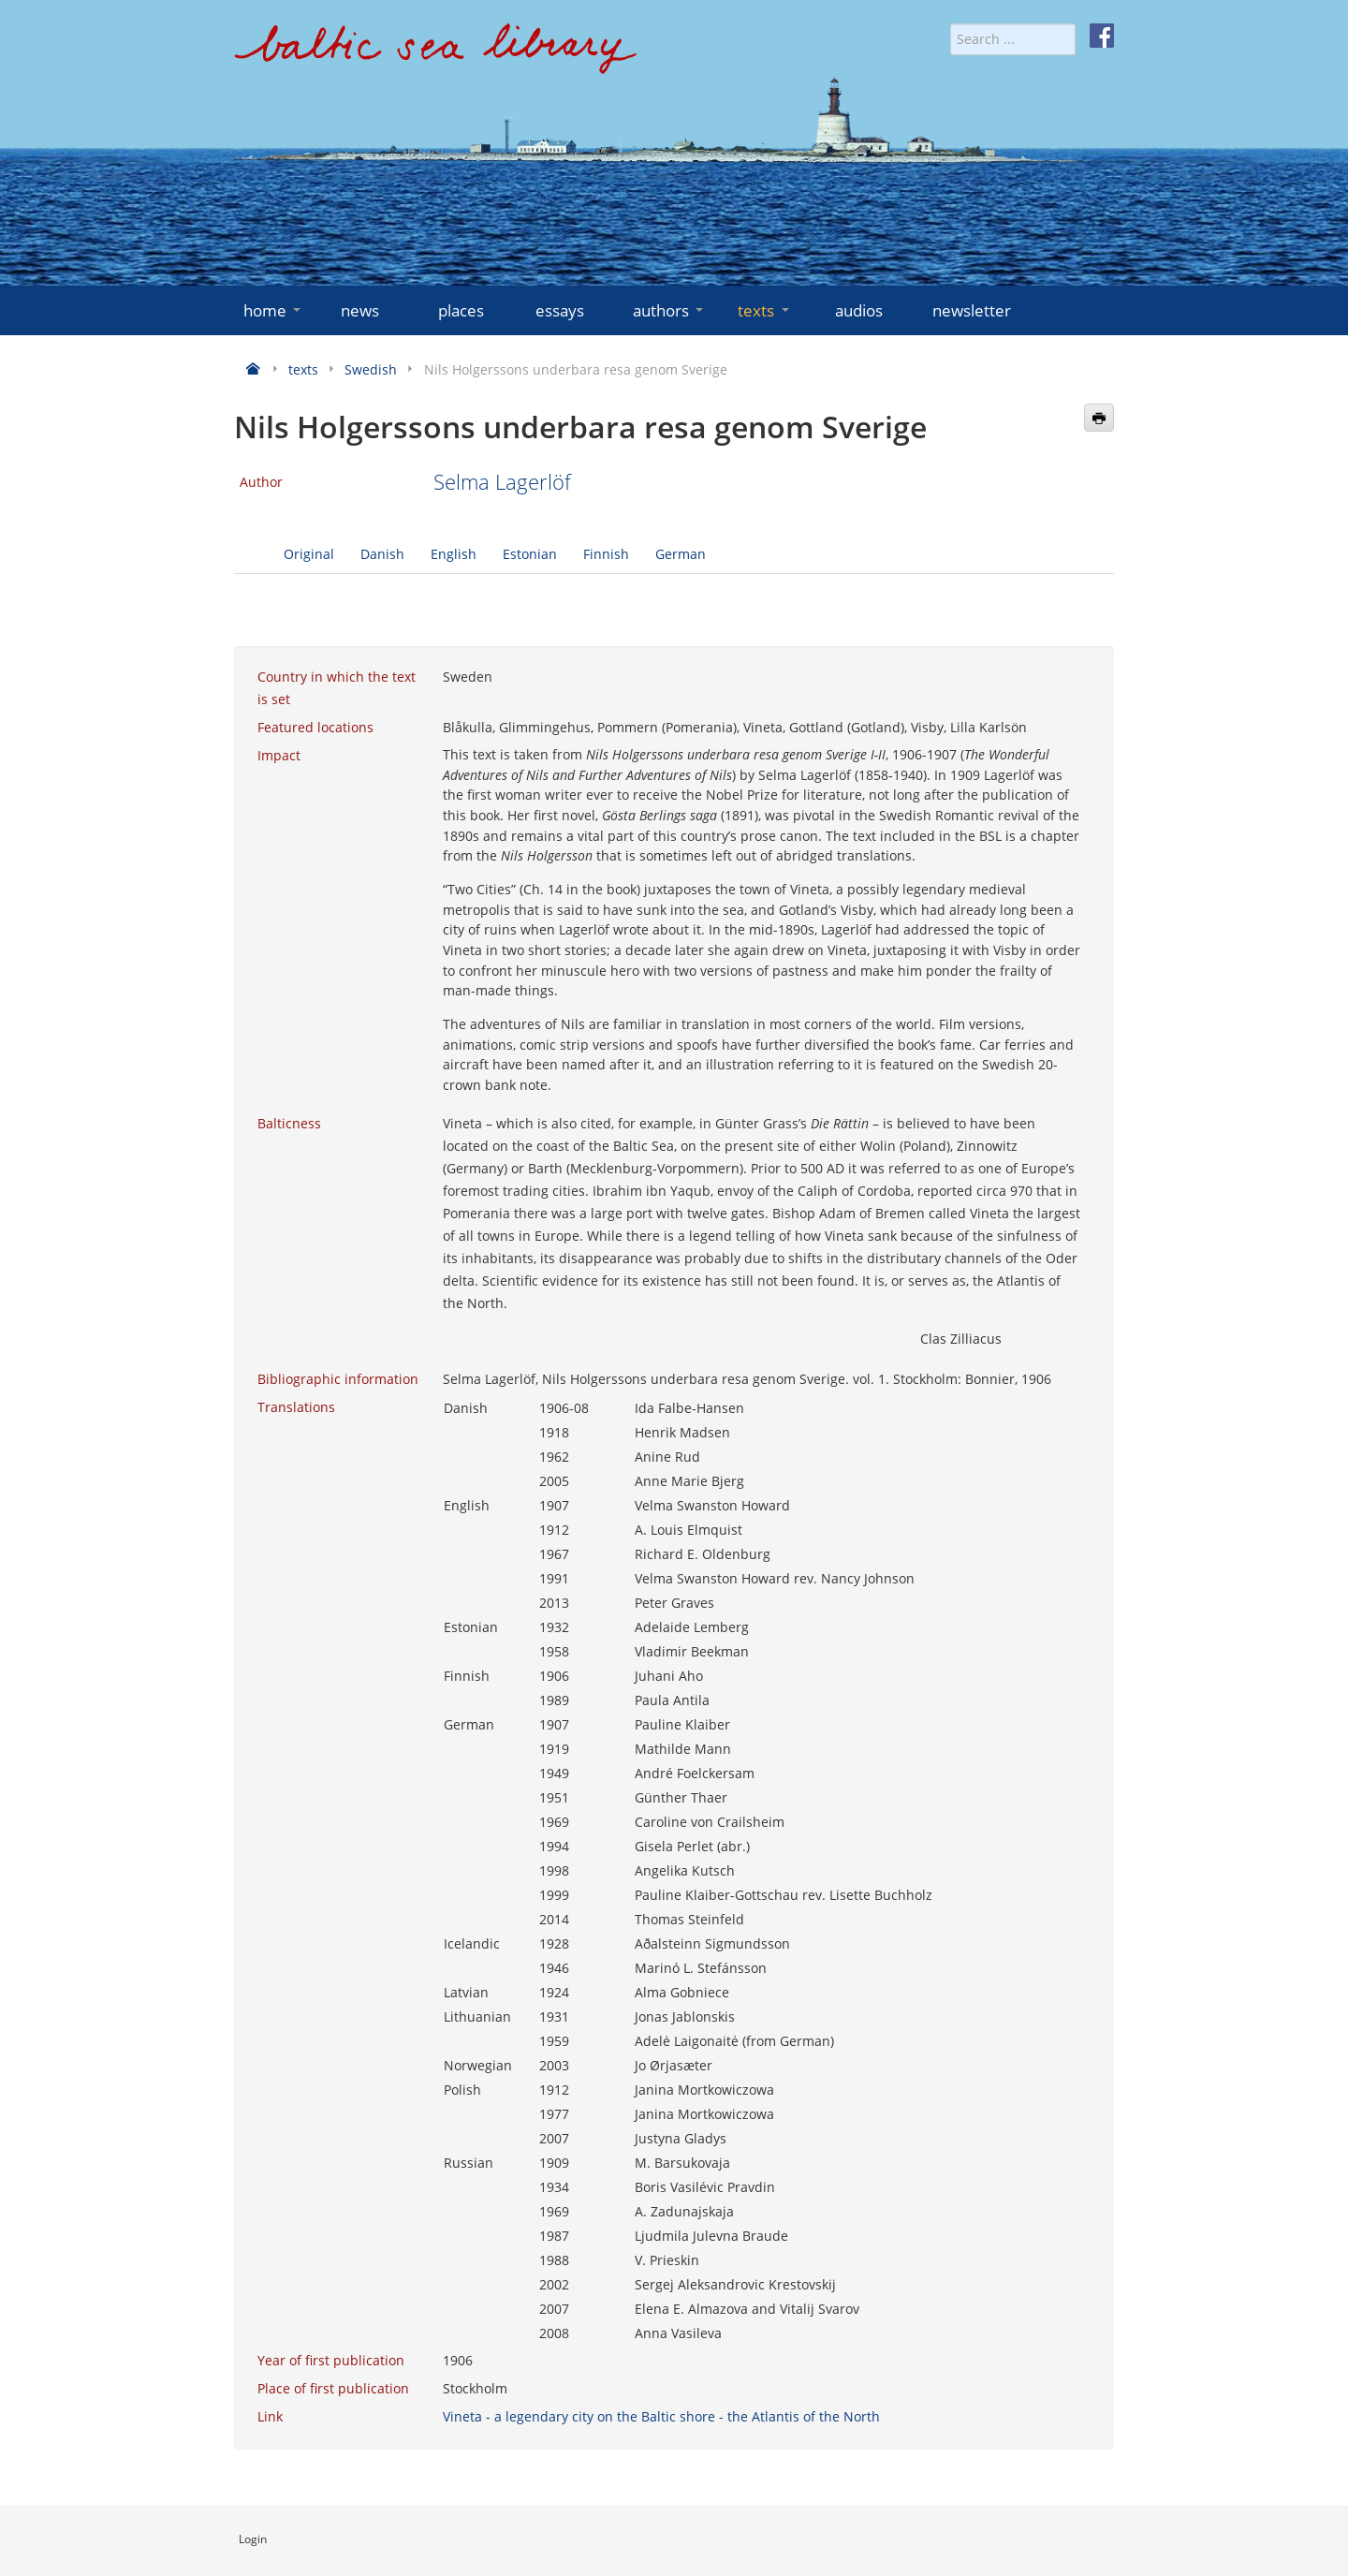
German (680, 554)
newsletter (971, 310)
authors (670, 310)
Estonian (530, 554)
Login (253, 2539)
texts (765, 310)
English (453, 554)
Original (309, 554)
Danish (382, 554)
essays (559, 310)
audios (859, 310)
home (273, 310)
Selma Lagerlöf (502, 481)
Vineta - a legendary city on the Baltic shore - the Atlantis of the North (661, 2416)
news (360, 310)
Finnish (606, 554)
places (461, 310)
